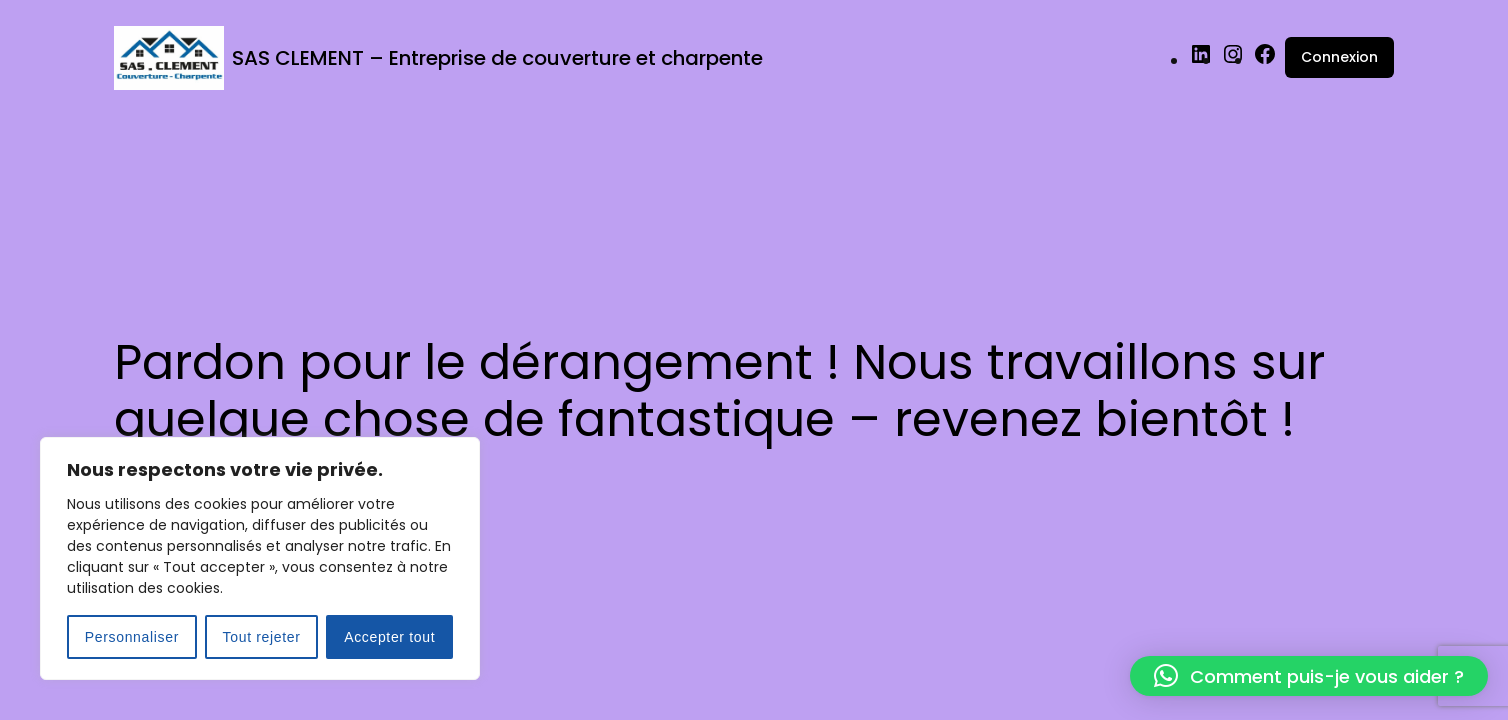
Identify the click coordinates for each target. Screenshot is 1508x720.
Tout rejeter (262, 637)
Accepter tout (389, 637)
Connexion (1339, 57)
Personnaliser (132, 637)
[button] (1309, 676)
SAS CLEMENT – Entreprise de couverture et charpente (497, 58)
